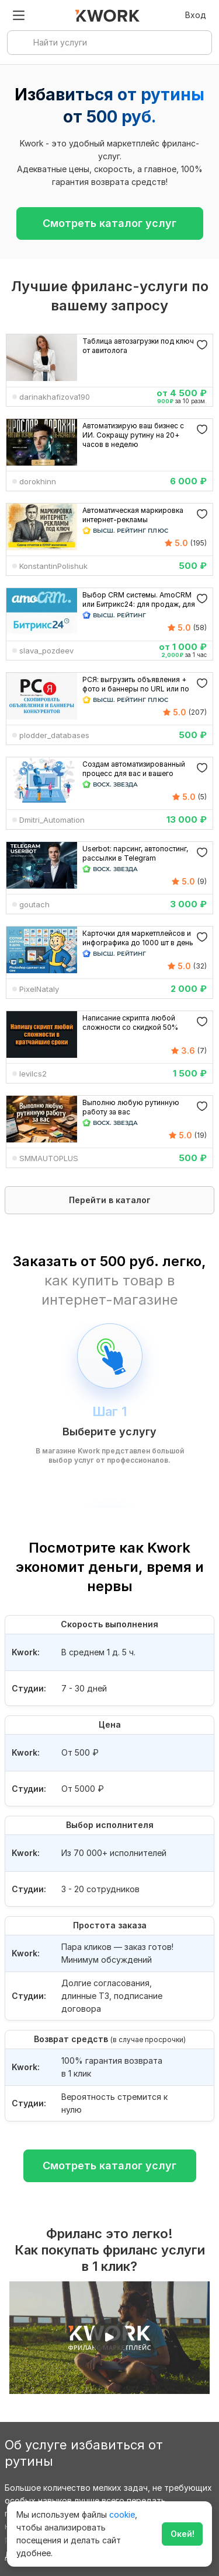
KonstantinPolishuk (53, 566)
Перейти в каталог (110, 1200)
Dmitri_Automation (52, 819)
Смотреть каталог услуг (109, 223)
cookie (122, 2514)
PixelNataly (39, 989)
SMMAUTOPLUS (48, 1158)
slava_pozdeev (46, 650)
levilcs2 (33, 1073)
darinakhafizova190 (54, 396)
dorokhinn (37, 481)
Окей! (182, 2534)
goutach (34, 904)
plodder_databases (54, 735)
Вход (195, 15)
